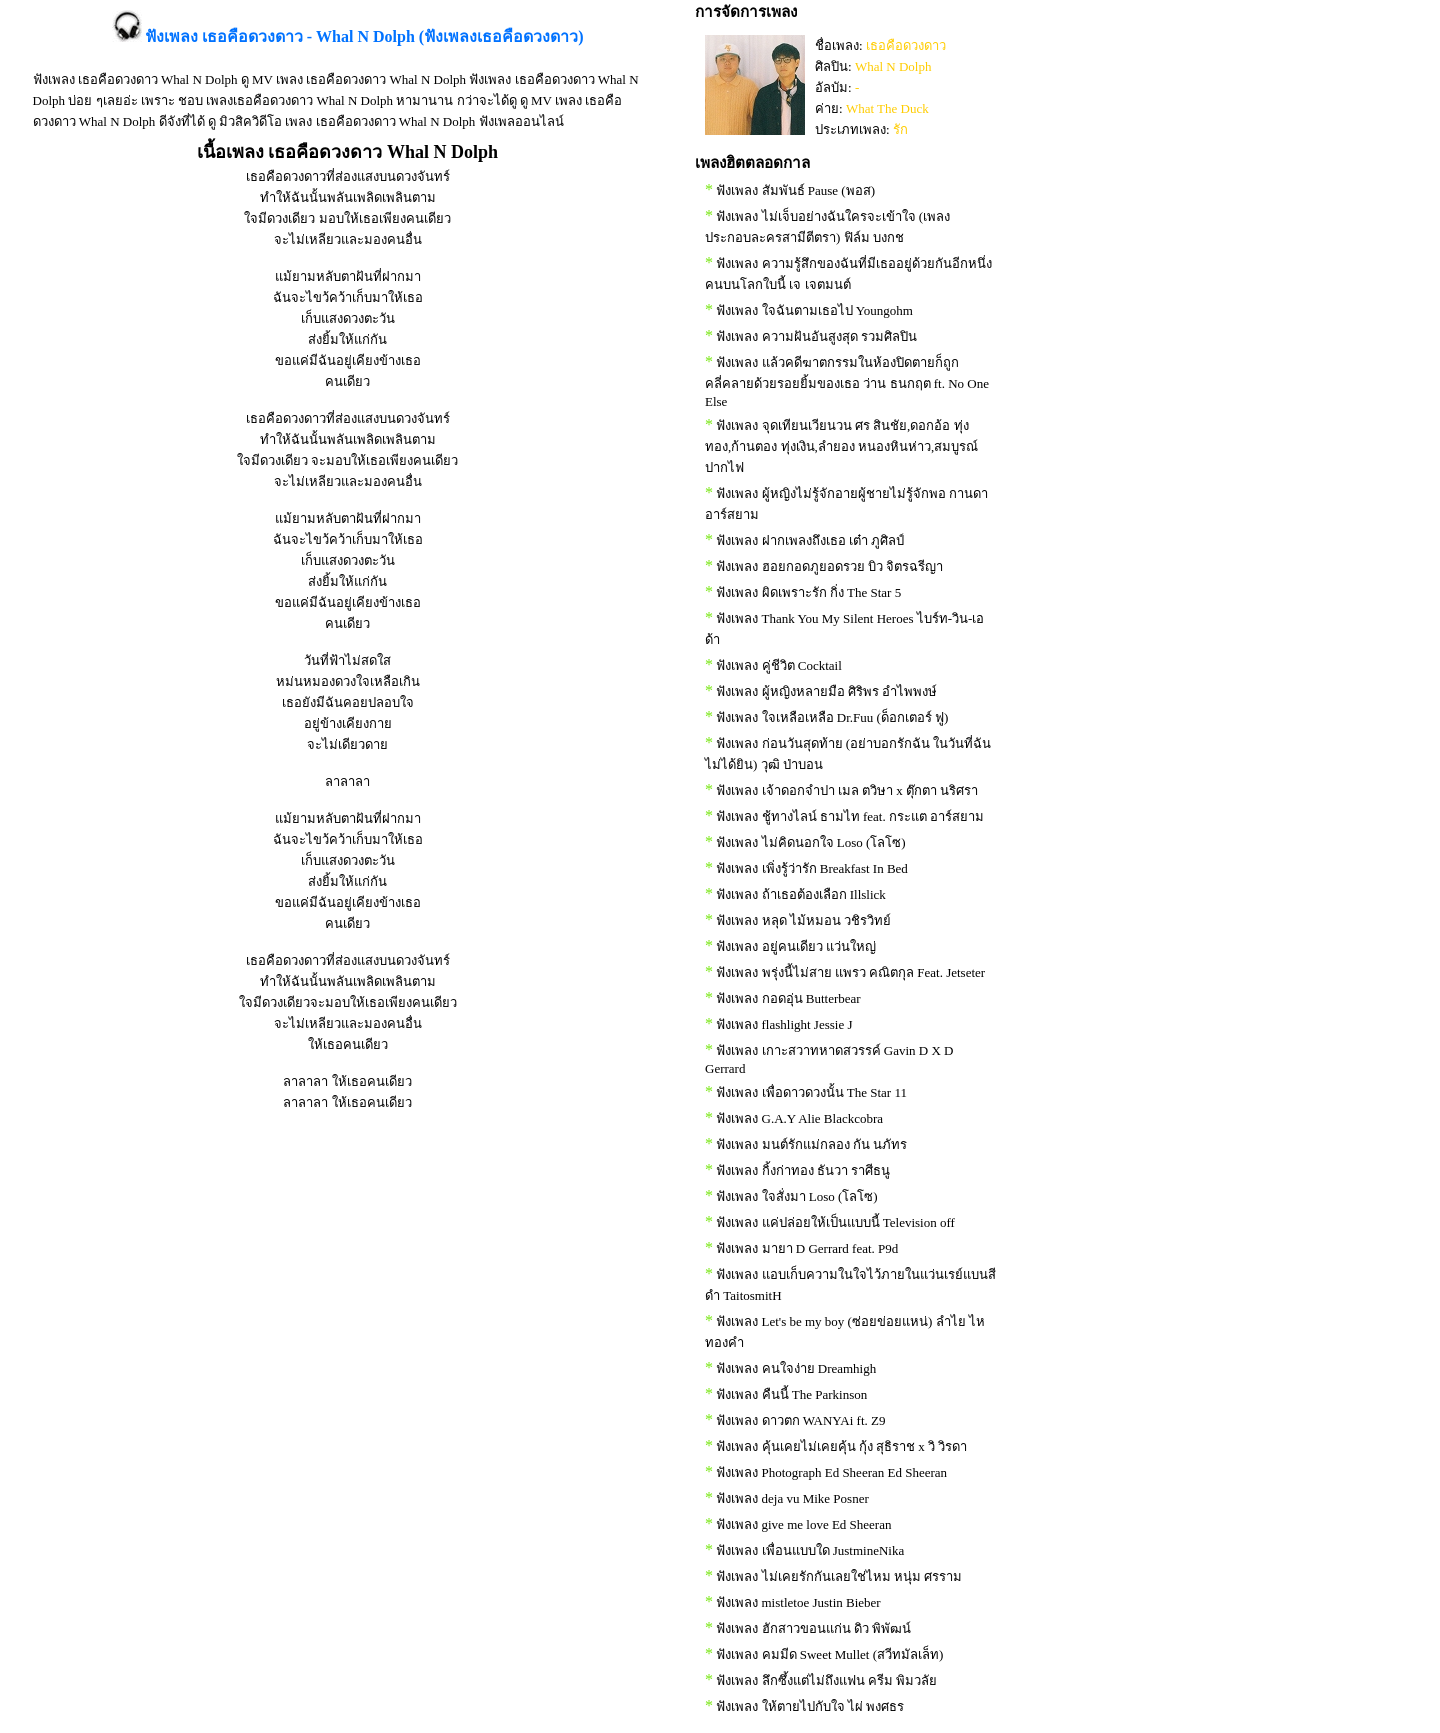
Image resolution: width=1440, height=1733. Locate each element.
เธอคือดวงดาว (906, 45)
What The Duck (887, 108)
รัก (900, 129)
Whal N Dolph (893, 66)
